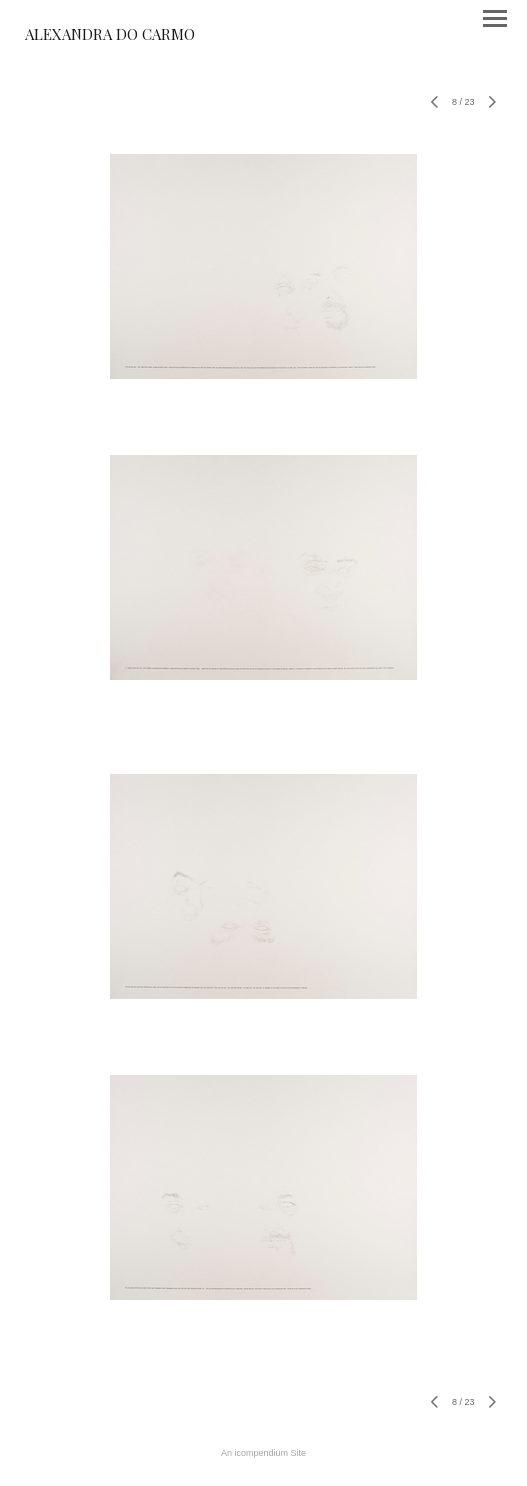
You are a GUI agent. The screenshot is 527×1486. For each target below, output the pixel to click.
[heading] (110, 36)
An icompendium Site (263, 1453)
